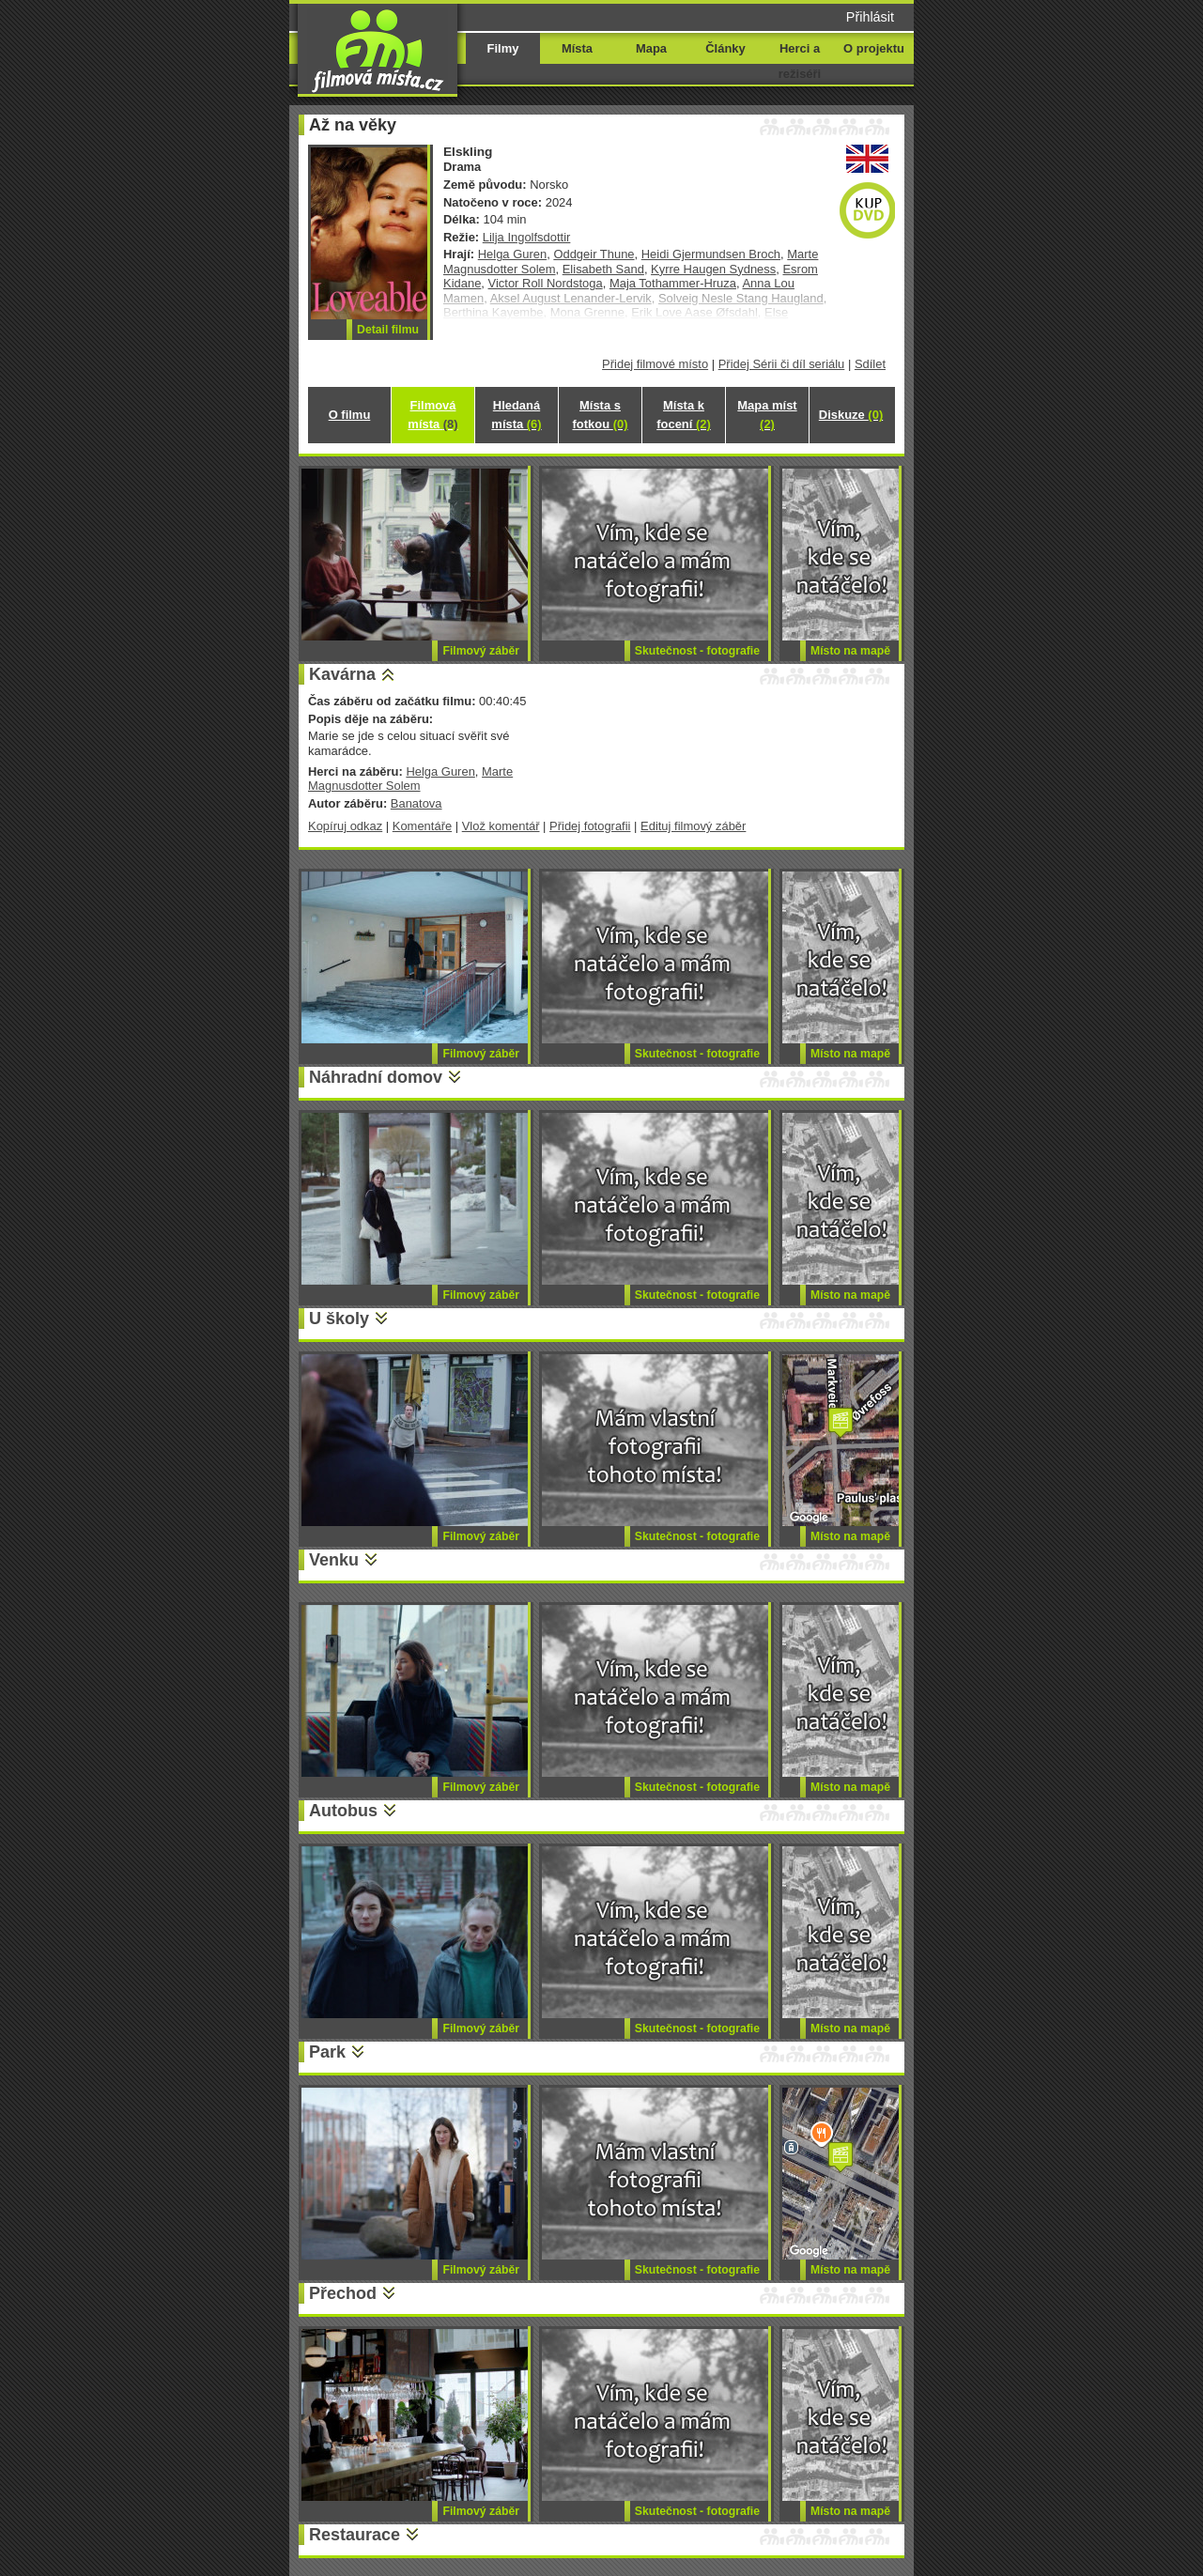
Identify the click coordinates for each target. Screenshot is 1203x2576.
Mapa (651, 48)
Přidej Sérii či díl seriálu (781, 364)
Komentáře (422, 826)
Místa (577, 48)
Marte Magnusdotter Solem (410, 779)
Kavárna (342, 674)
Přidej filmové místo (655, 364)
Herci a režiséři (800, 61)
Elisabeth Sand (603, 269)
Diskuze (851, 415)
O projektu (873, 48)
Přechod (343, 2293)
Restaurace (354, 2534)
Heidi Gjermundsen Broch (710, 254)
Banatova (416, 803)
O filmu (350, 415)
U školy (339, 1318)
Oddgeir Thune (593, 254)
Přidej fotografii (589, 826)
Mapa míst (766, 414)
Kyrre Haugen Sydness (713, 269)
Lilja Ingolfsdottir (527, 237)
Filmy (503, 48)
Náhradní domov (375, 1077)
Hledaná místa (516, 414)
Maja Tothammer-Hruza (672, 283)
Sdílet (870, 364)
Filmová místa (432, 414)
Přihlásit (870, 16)
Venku (334, 1559)
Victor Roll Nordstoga (545, 283)
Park (327, 2052)
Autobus (343, 1810)
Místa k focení (683, 414)
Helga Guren (512, 254)
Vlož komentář (501, 826)
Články (725, 48)
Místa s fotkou (599, 414)
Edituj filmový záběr (693, 826)
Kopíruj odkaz (345, 826)
